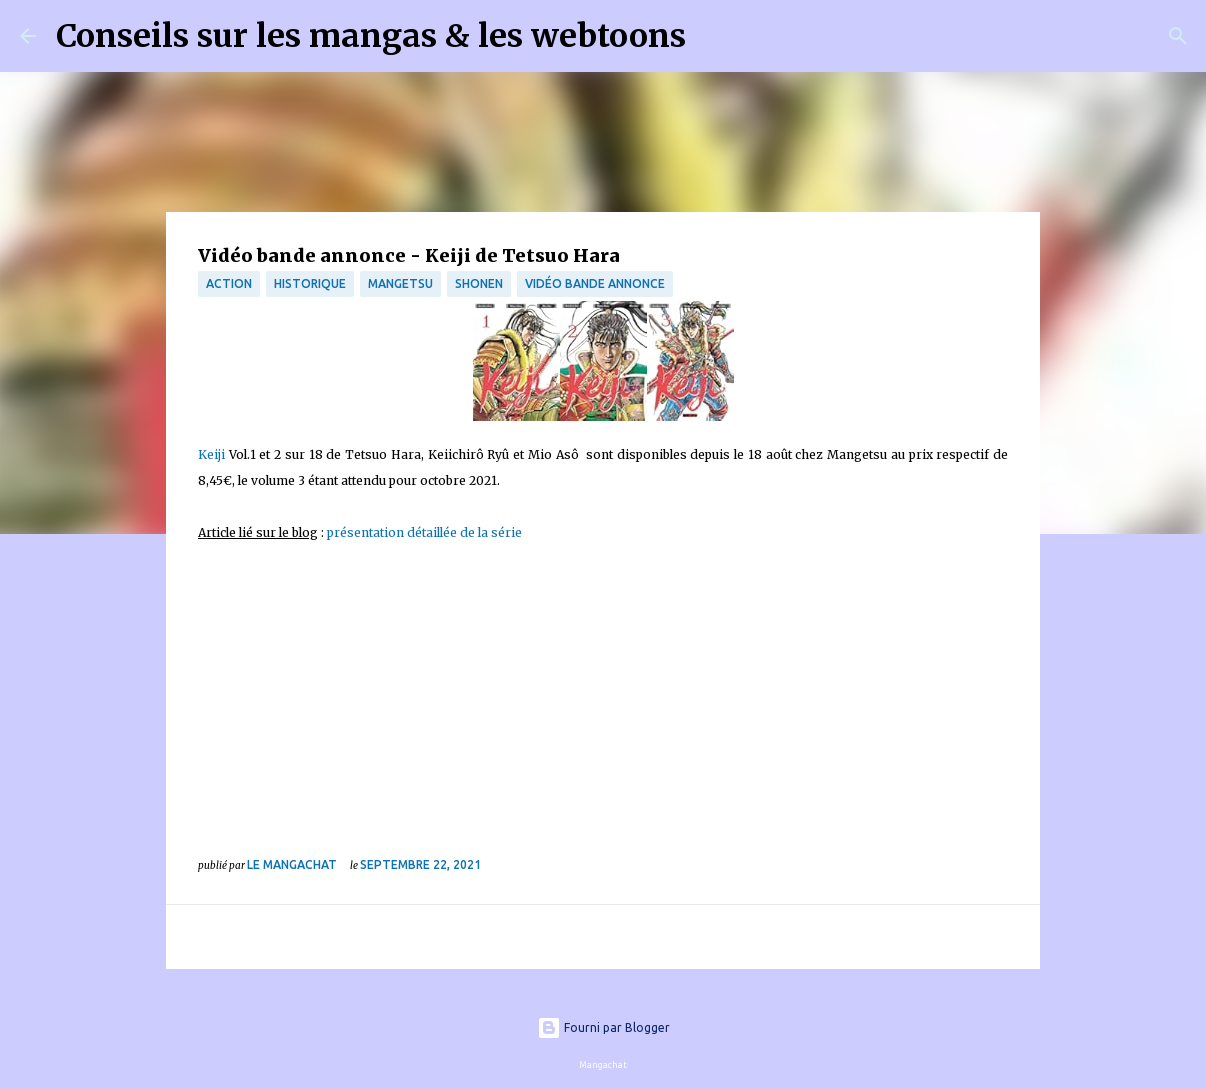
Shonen (479, 283)
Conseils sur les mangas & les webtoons (371, 36)
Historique (310, 283)
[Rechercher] (714, 36)
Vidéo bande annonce (595, 283)
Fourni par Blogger (603, 1027)
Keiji (211, 454)
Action (229, 283)
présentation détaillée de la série (424, 532)
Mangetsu (400, 283)
